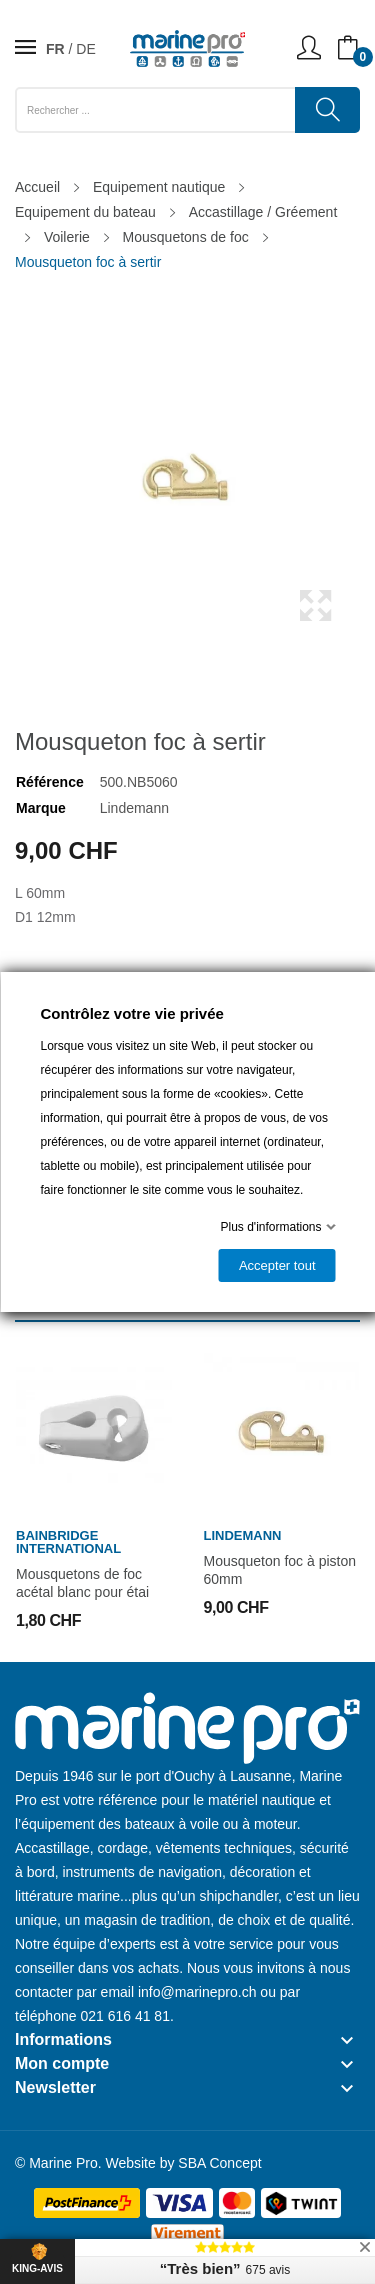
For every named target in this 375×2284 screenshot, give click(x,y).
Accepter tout (276, 1265)
